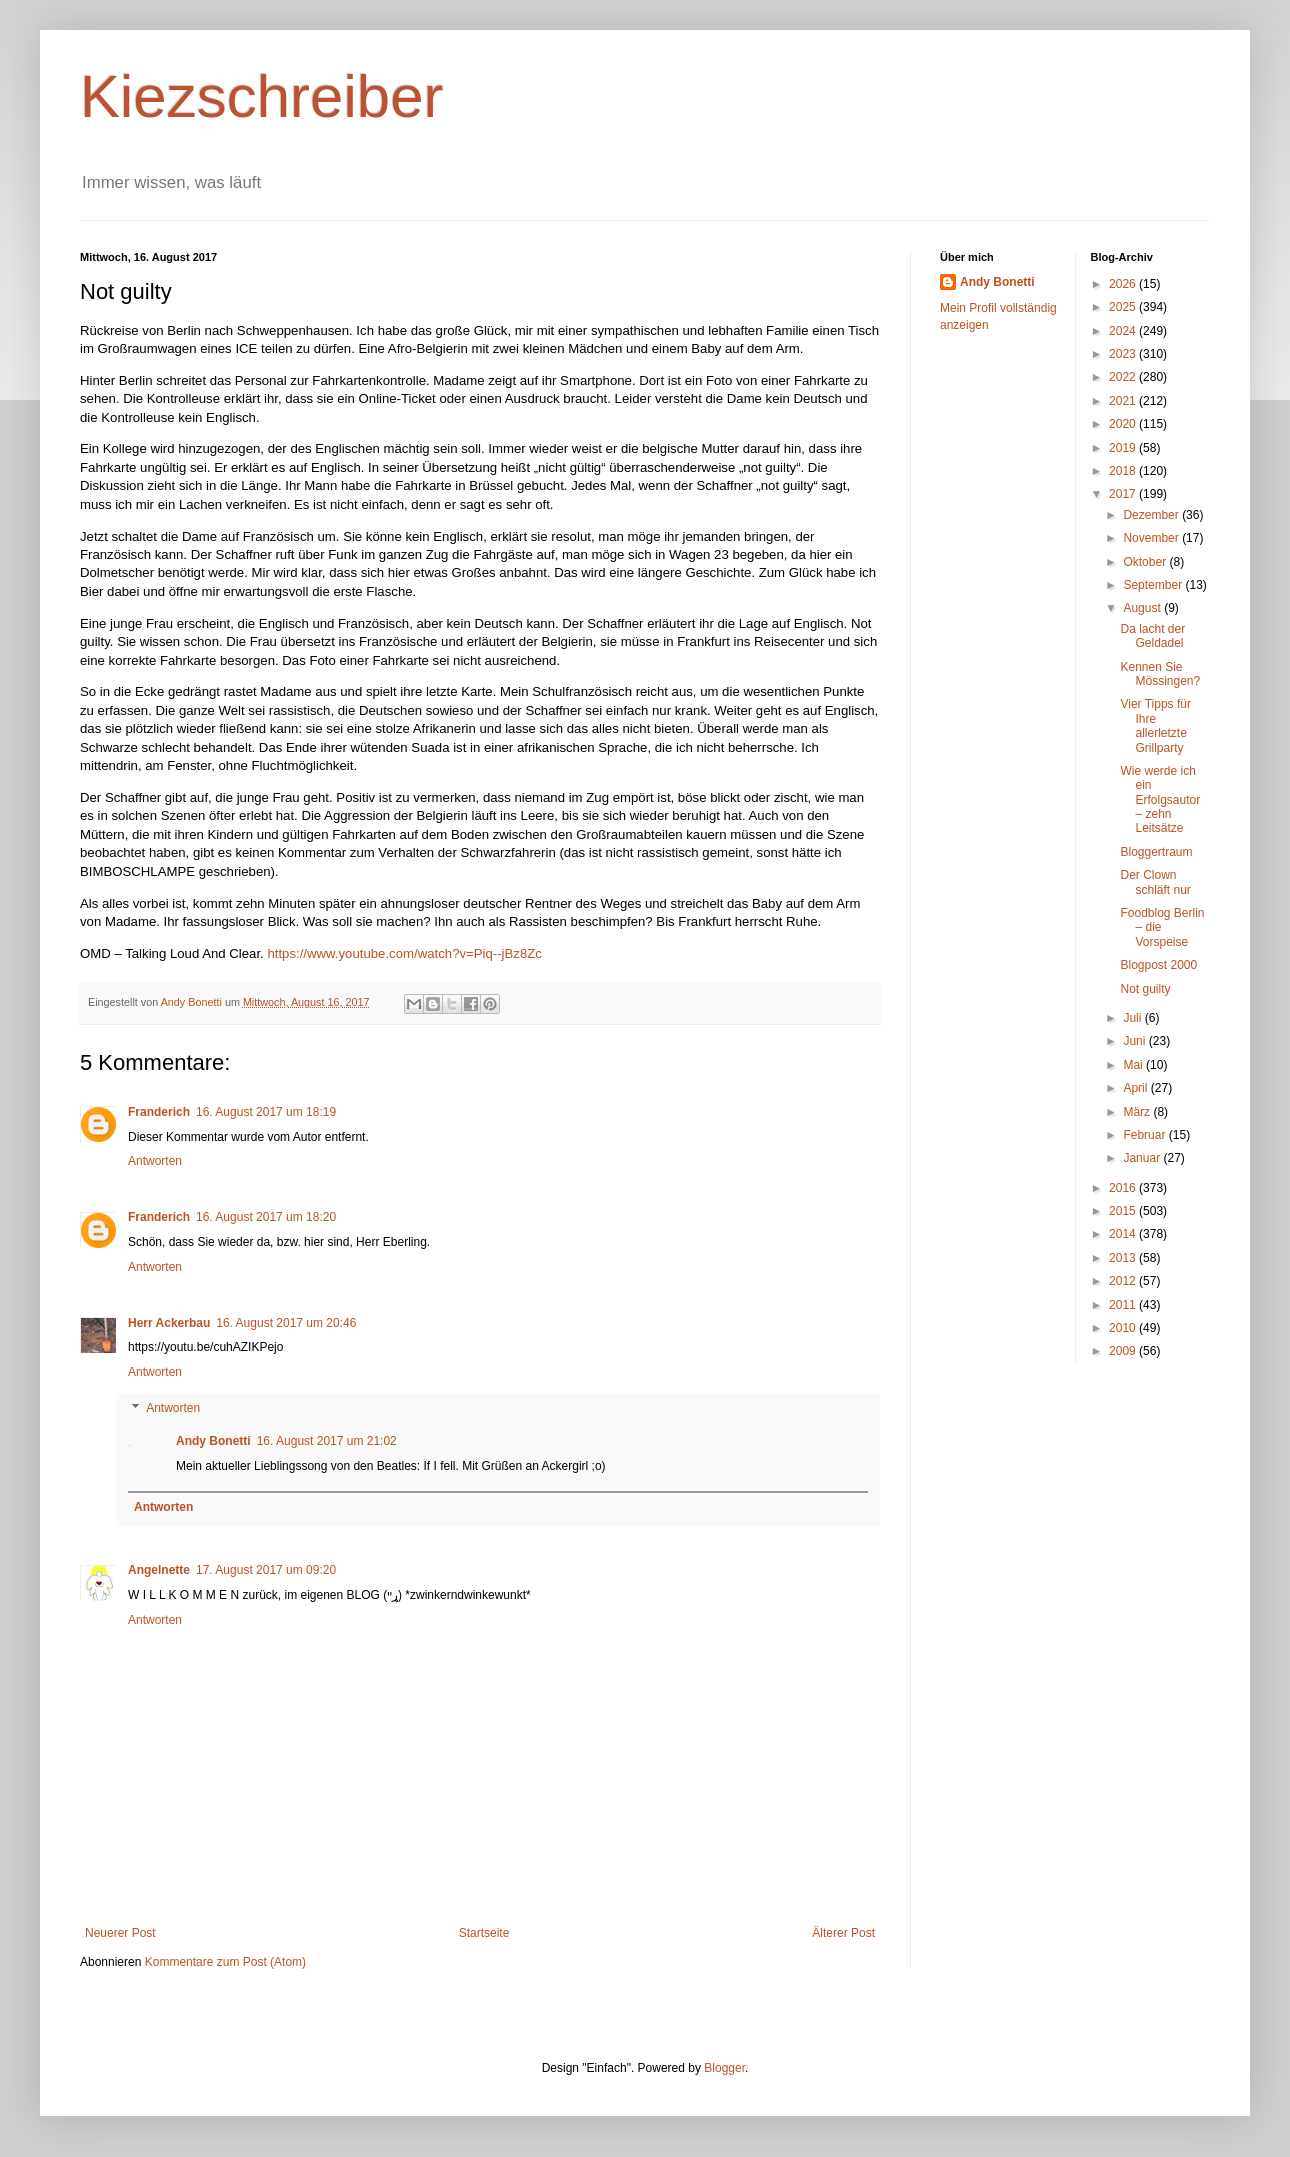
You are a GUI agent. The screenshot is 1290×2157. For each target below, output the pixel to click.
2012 (1124, 1281)
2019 (1124, 448)
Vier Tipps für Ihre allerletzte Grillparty (1155, 725)
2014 (1124, 1234)
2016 (1124, 1188)
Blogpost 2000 (1158, 965)
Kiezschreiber (262, 96)
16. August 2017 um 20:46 (286, 1323)
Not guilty (1145, 989)
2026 (1124, 284)
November (1152, 538)
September (1154, 585)
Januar (1143, 1158)
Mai (1134, 1065)
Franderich (159, 1112)
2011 (1124, 1305)
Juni (1135, 1041)
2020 (1124, 424)
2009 (1124, 1351)
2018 (1124, 471)
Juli (1133, 1018)
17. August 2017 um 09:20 (266, 1570)
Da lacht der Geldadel (1152, 636)
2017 (1124, 494)
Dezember (1152, 515)
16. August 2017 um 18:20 (266, 1217)
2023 (1124, 354)
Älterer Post (843, 1933)
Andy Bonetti (213, 1441)
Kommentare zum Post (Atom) (225, 1962)
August (1143, 608)
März (1138, 1112)
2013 (1124, 1258)
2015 (1124, 1211)
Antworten (155, 1161)
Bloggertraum (1156, 852)
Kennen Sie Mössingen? (1160, 674)
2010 (1124, 1328)
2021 (1124, 401)
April (1136, 1088)
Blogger (724, 2068)
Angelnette (159, 1570)
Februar (1145, 1135)
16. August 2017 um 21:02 (327, 1441)
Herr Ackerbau (169, 1323)
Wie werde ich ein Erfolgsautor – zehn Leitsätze (1160, 800)
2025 (1124, 307)
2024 (1124, 331)
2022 (1124, 377)
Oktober (1146, 562)
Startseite (484, 1933)
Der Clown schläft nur (1155, 882)
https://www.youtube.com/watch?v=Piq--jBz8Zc (404, 953)
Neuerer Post (120, 1933)
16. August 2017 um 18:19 (266, 1112)
